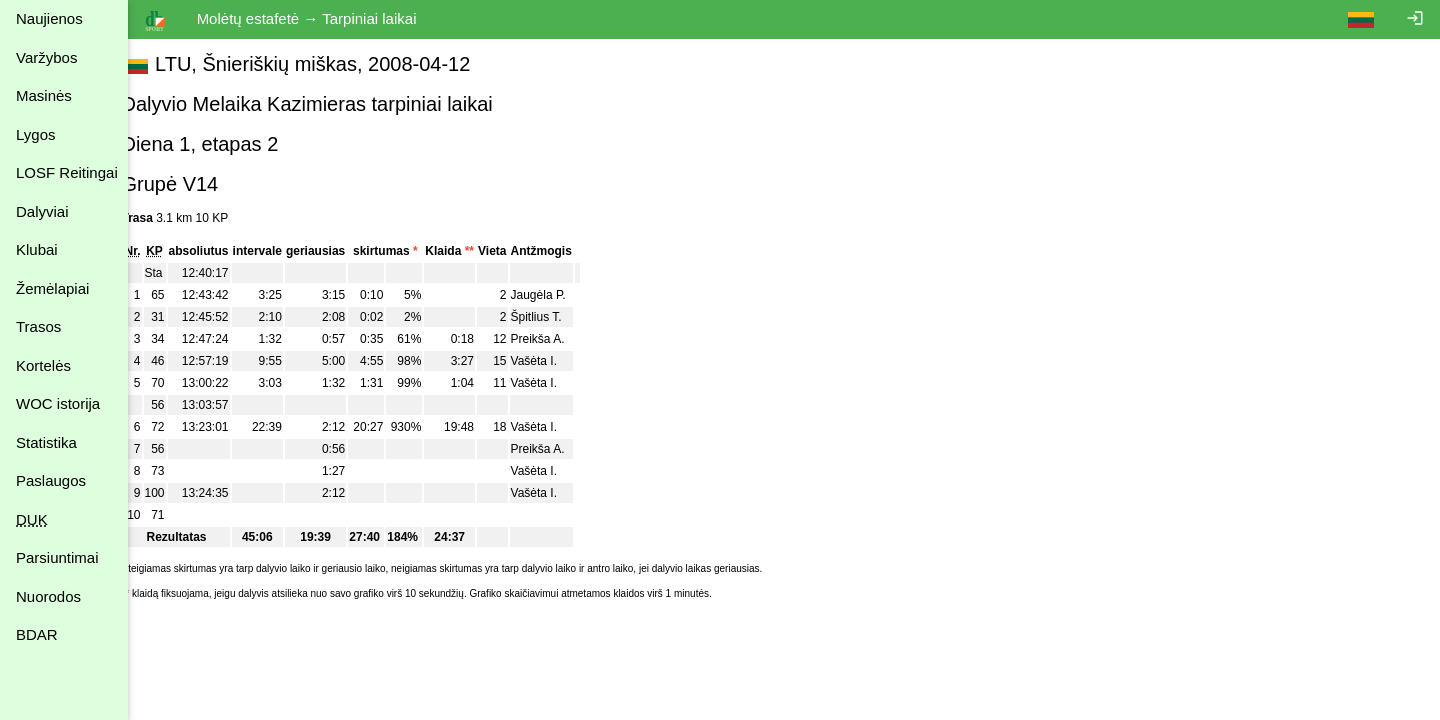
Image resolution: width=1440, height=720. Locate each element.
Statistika (46, 442)
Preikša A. (560, 339)
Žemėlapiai (52, 288)
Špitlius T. (558, 317)
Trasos (38, 326)
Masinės (44, 95)
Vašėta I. (556, 361)
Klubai (37, 249)
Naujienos (49, 18)
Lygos (35, 134)
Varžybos (46, 57)
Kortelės (43, 365)
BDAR (37, 634)
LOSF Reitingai (67, 172)
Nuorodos (48, 596)
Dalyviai (42, 211)
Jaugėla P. (560, 295)
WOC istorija (58, 403)
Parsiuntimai (57, 557)
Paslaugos (51, 480)
